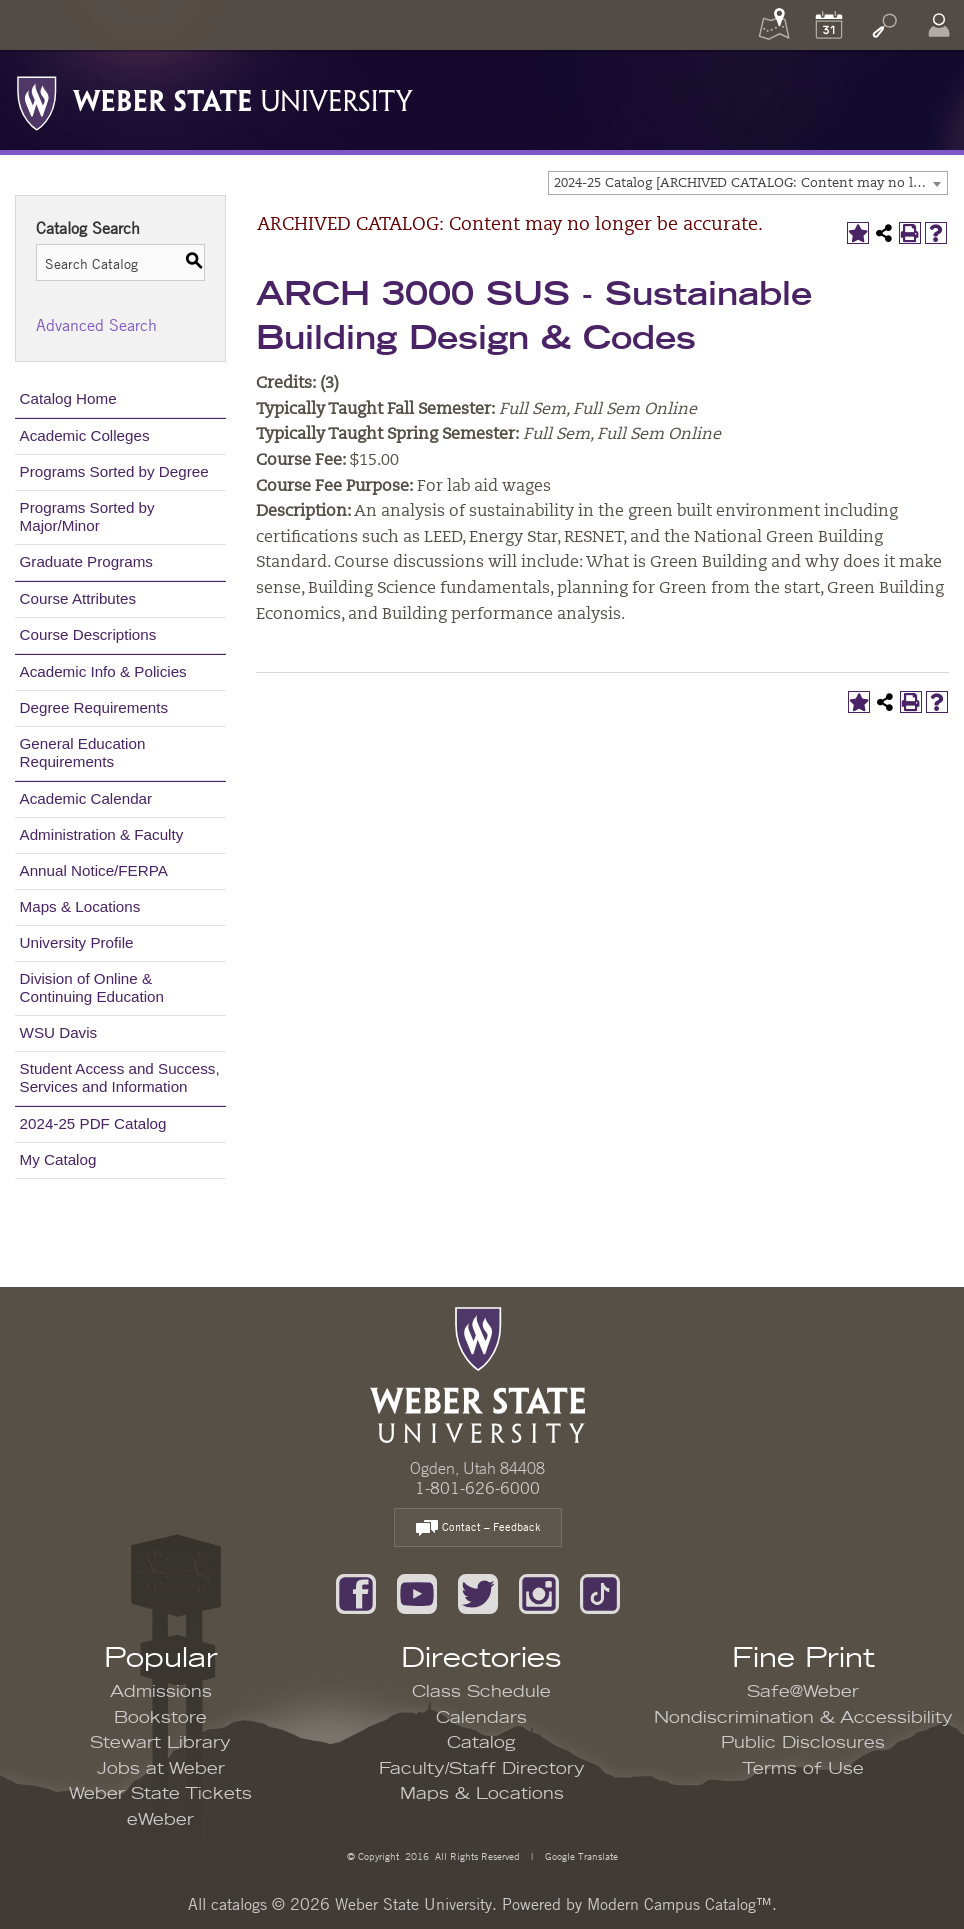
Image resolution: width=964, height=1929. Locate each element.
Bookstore (160, 1718)
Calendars (481, 1718)
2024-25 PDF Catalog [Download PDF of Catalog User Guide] (93, 1123)
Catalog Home (68, 398)
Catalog (481, 1743)
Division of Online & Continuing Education (92, 987)
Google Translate (580, 1855)
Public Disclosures (803, 1743)
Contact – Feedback (478, 1528)
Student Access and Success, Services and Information (120, 1077)
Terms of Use (803, 1769)
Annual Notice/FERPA (94, 870)
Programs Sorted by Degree (114, 471)
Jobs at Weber (161, 1769)
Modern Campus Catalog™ (679, 1904)
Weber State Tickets (160, 1794)
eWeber (160, 1820)
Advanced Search (96, 325)
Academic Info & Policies (103, 671)
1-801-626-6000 (477, 1488)
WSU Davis (59, 1032)
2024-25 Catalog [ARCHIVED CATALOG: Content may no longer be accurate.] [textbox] (750, 183)
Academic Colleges (85, 435)
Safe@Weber (803, 1692)
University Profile (77, 942)
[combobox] (748, 183)
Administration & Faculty (102, 834)
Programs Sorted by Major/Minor (87, 516)
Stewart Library (160, 1743)
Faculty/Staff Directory (482, 1769)
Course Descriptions (88, 634)
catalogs (239, 1904)
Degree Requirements (94, 707)
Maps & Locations (80, 906)
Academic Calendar (86, 798)
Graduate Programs (86, 561)
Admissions (161, 1692)
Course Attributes (78, 598)
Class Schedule (481, 1692)
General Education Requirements (83, 752)
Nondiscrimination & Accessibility (803, 1718)
